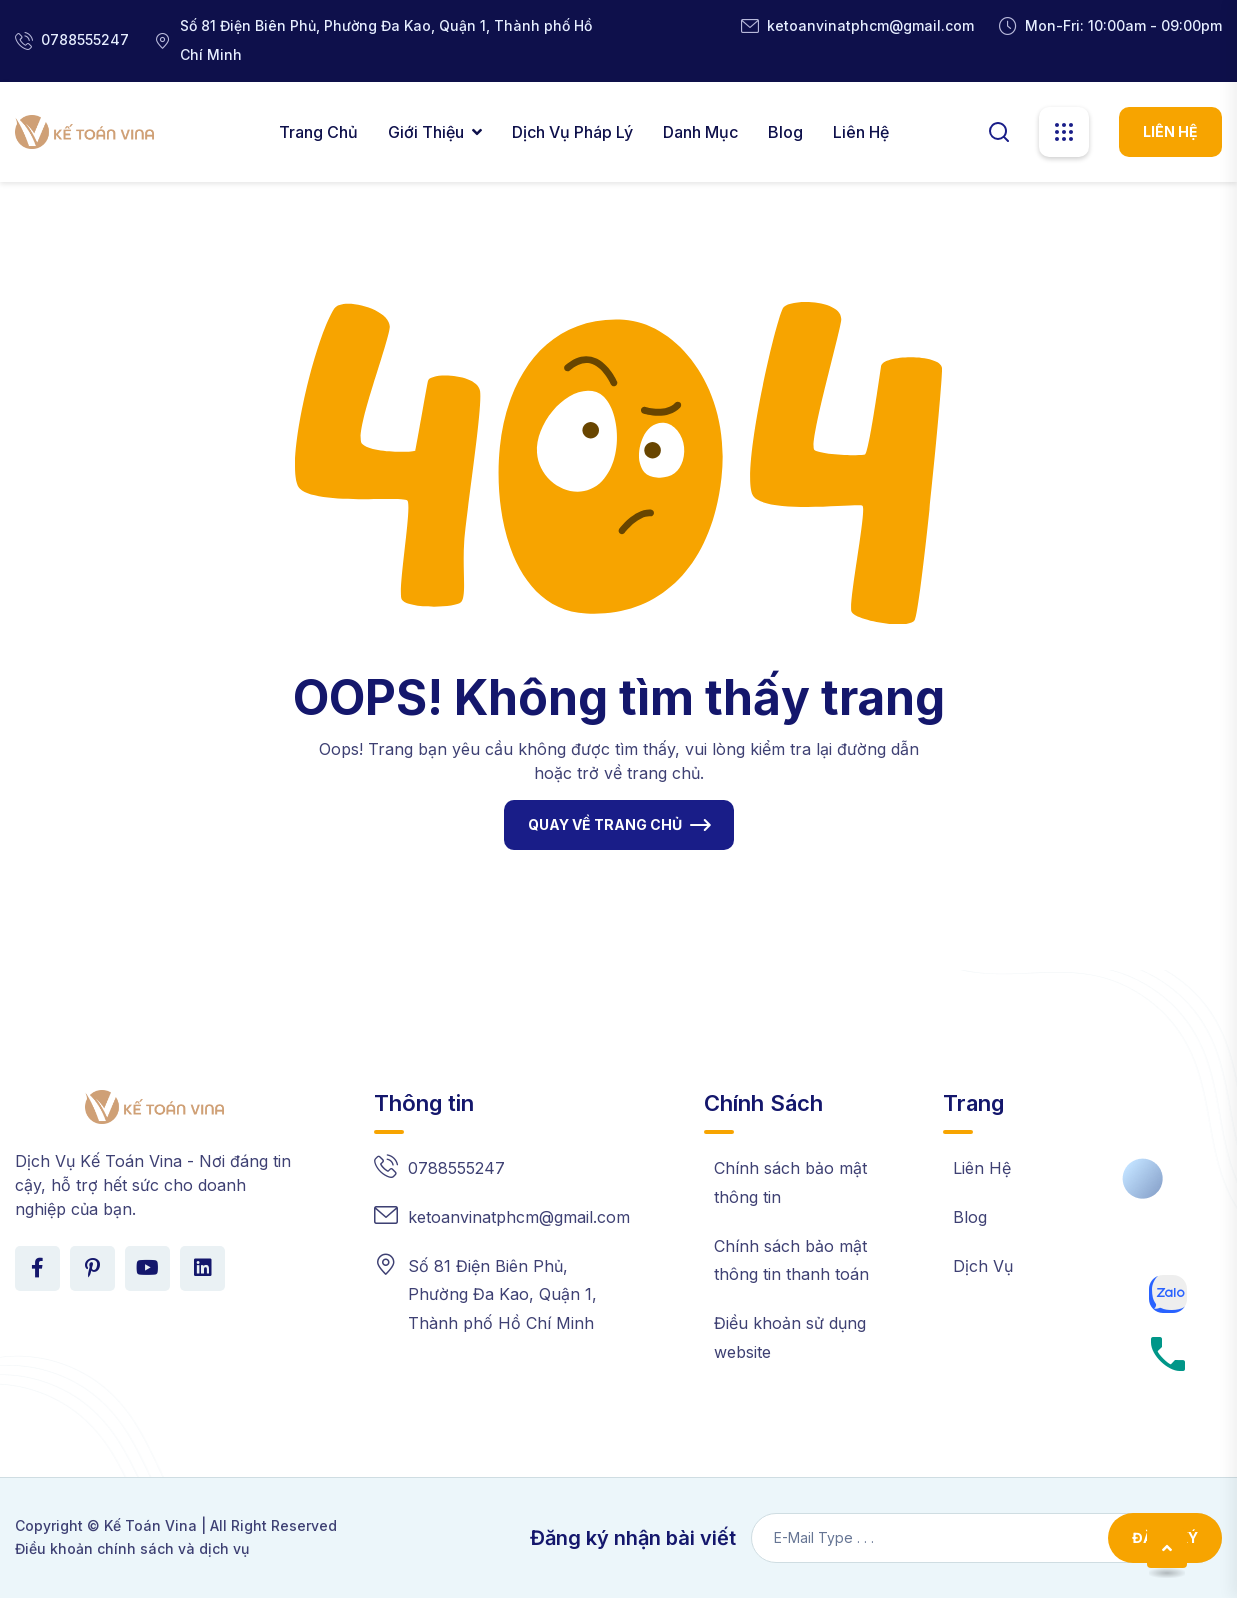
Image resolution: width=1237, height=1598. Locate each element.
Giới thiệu (426, 132)
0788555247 (85, 39)
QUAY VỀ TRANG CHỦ (605, 824)
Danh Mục (700, 132)
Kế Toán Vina (150, 1525)
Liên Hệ (861, 132)
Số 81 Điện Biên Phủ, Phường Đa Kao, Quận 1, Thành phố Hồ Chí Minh (502, 1295)
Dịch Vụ (983, 1266)
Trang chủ (318, 132)
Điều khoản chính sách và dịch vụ (132, 1548)
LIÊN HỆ (1170, 131)
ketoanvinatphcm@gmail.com (870, 25)
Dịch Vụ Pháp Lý (572, 132)
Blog (785, 132)
